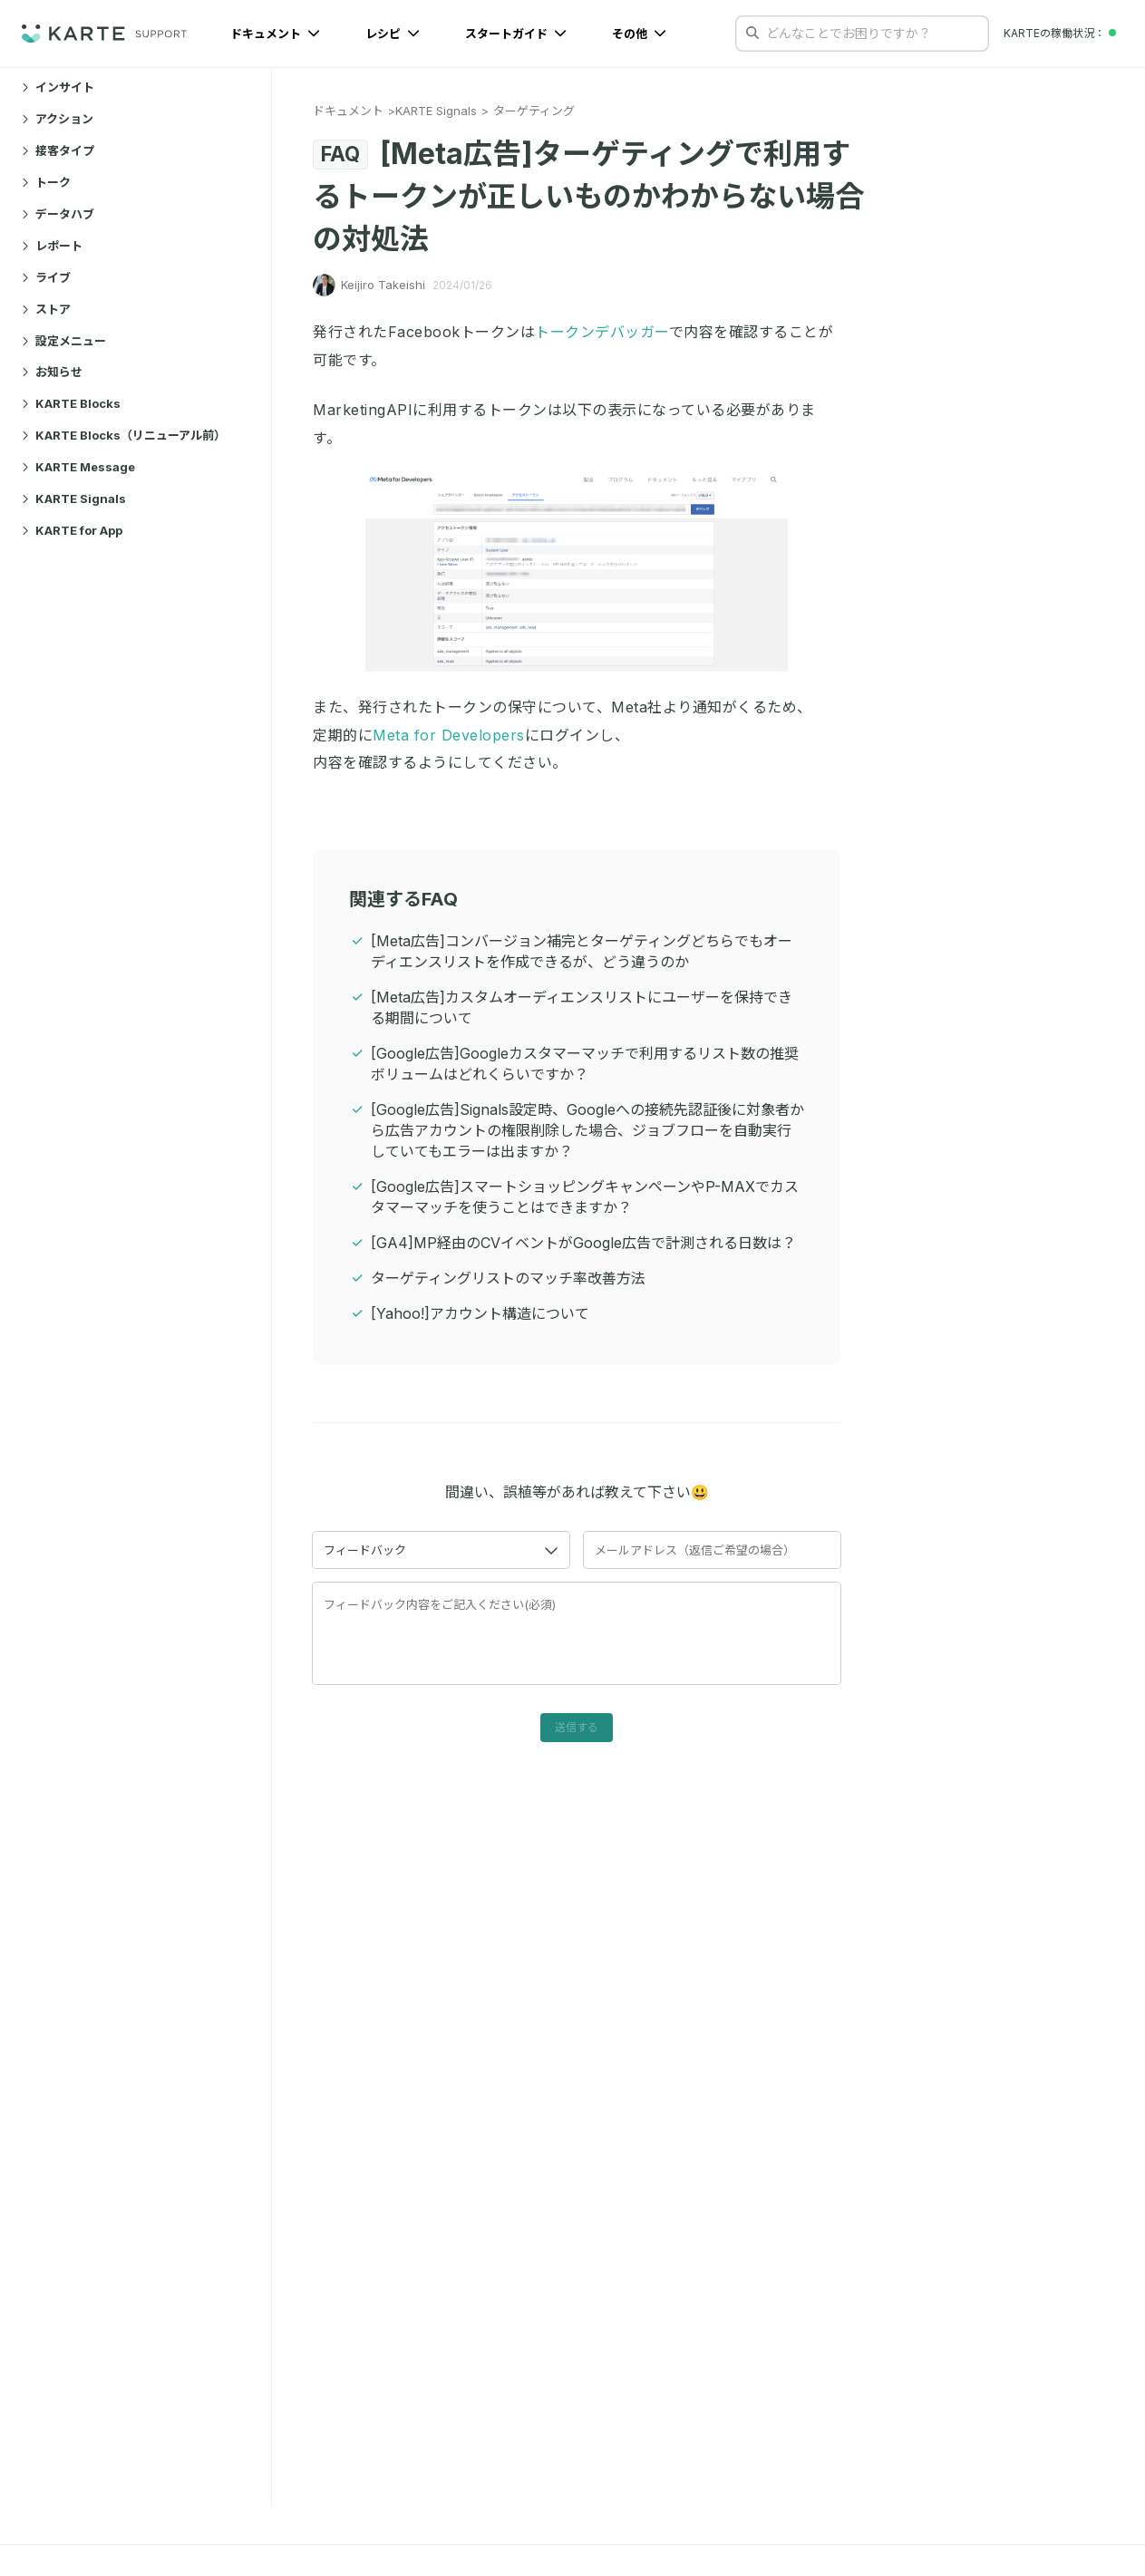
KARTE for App (72, 530)
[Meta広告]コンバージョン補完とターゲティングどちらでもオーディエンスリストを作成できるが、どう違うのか (581, 951)
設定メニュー (64, 341)
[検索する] (752, 32)
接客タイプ (58, 150)
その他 (639, 33)
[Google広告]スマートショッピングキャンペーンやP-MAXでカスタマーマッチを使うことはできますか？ (585, 1196)
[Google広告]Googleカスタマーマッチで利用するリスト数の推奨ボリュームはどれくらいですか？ (585, 1063)
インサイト (58, 87)
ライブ (46, 277)
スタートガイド (516, 33)
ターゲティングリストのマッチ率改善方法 (508, 1278)
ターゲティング (534, 110)
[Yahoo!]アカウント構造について (480, 1313)
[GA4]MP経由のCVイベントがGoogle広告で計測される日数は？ (583, 1243)
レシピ (392, 33)
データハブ (58, 214)
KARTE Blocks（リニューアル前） (124, 435)
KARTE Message (78, 467)
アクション (57, 118)
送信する (576, 1727)
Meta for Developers (449, 735)
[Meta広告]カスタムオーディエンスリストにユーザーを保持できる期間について (581, 1007)
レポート (52, 245)
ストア (46, 309)
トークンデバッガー (602, 332)
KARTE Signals (74, 498)
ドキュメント (275, 33)
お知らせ (52, 371)
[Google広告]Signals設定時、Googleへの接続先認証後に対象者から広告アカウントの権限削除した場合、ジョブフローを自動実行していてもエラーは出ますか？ (587, 1130)
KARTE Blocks (71, 403)
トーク (46, 182)
